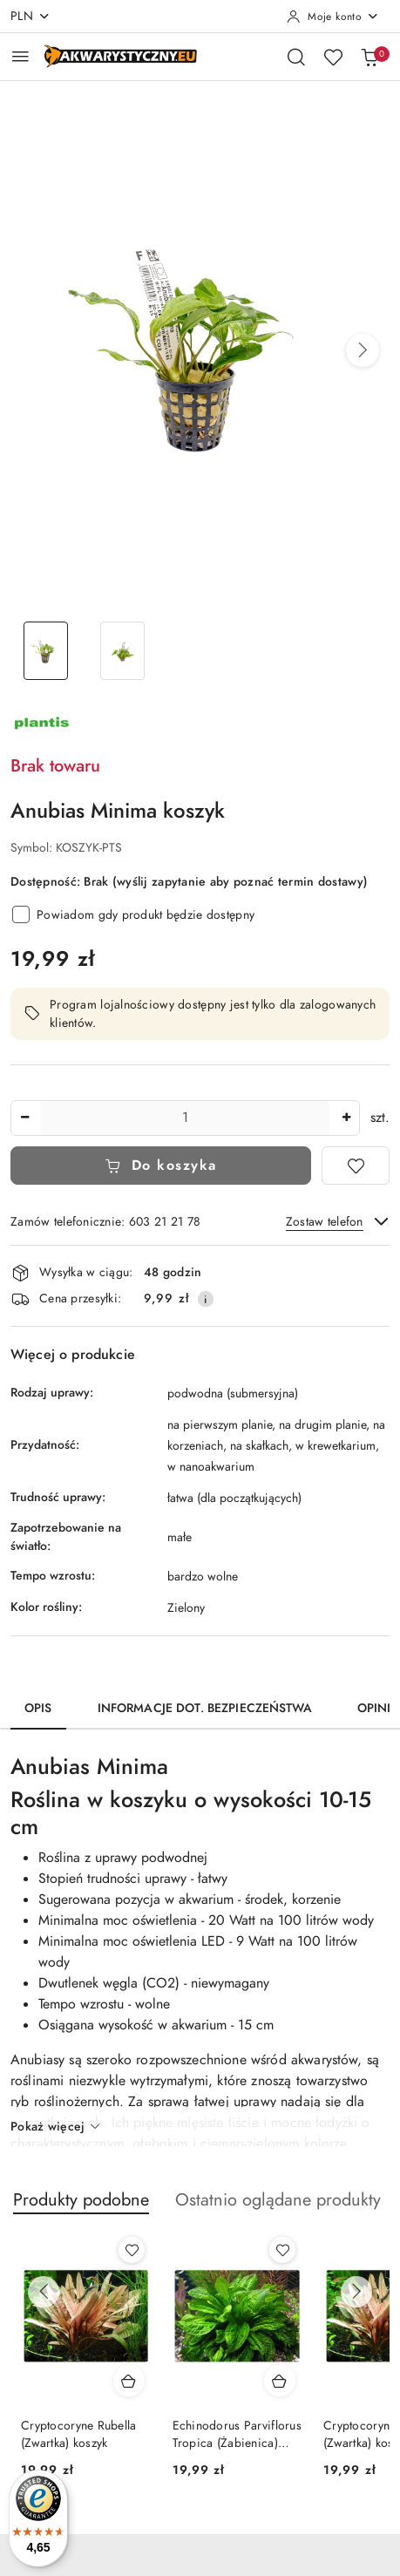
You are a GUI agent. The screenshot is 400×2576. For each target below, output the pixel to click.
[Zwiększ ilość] (346, 1118)
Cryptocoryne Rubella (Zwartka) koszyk (79, 2434)
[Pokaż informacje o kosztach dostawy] (205, 1298)
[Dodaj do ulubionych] (356, 1165)
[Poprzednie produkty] (43, 2291)
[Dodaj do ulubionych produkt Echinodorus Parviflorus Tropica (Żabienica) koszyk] (282, 2250)
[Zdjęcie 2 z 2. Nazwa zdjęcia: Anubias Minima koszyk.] (123, 651)
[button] (362, 350)
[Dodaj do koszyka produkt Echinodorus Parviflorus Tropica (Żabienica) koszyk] (279, 2380)
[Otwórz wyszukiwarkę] (296, 56)
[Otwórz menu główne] (20, 56)
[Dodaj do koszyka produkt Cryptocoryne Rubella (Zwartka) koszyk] (129, 2380)
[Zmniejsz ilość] (24, 1118)
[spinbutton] (185, 1118)
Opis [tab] (38, 1708)
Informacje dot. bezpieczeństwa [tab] (205, 1708)
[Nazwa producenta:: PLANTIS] (40, 721)
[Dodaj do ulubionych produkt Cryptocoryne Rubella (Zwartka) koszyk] (132, 2250)
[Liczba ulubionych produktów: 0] (332, 56)
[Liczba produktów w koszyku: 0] (369, 56)
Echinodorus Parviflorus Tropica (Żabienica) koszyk (237, 2434)
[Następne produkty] (356, 2291)
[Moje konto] (333, 16)
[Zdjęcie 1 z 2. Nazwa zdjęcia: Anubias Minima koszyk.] (45, 651)
